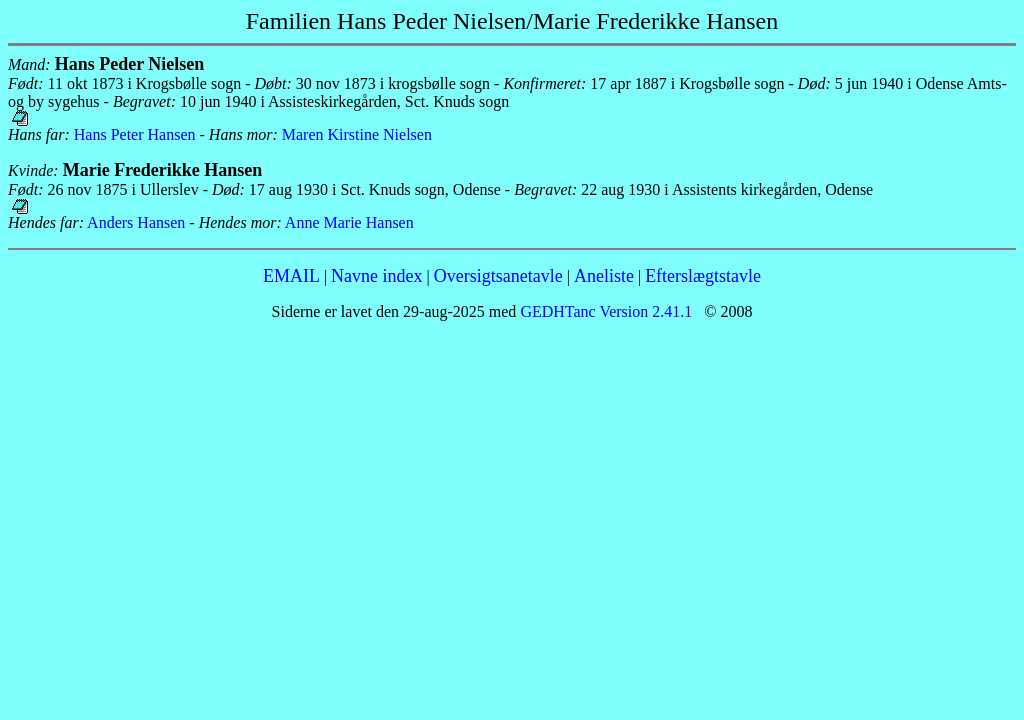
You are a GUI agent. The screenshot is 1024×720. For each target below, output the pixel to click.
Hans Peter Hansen (135, 134)
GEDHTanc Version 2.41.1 (604, 311)
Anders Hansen (136, 222)
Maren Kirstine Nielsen (357, 134)
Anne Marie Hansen (349, 222)
